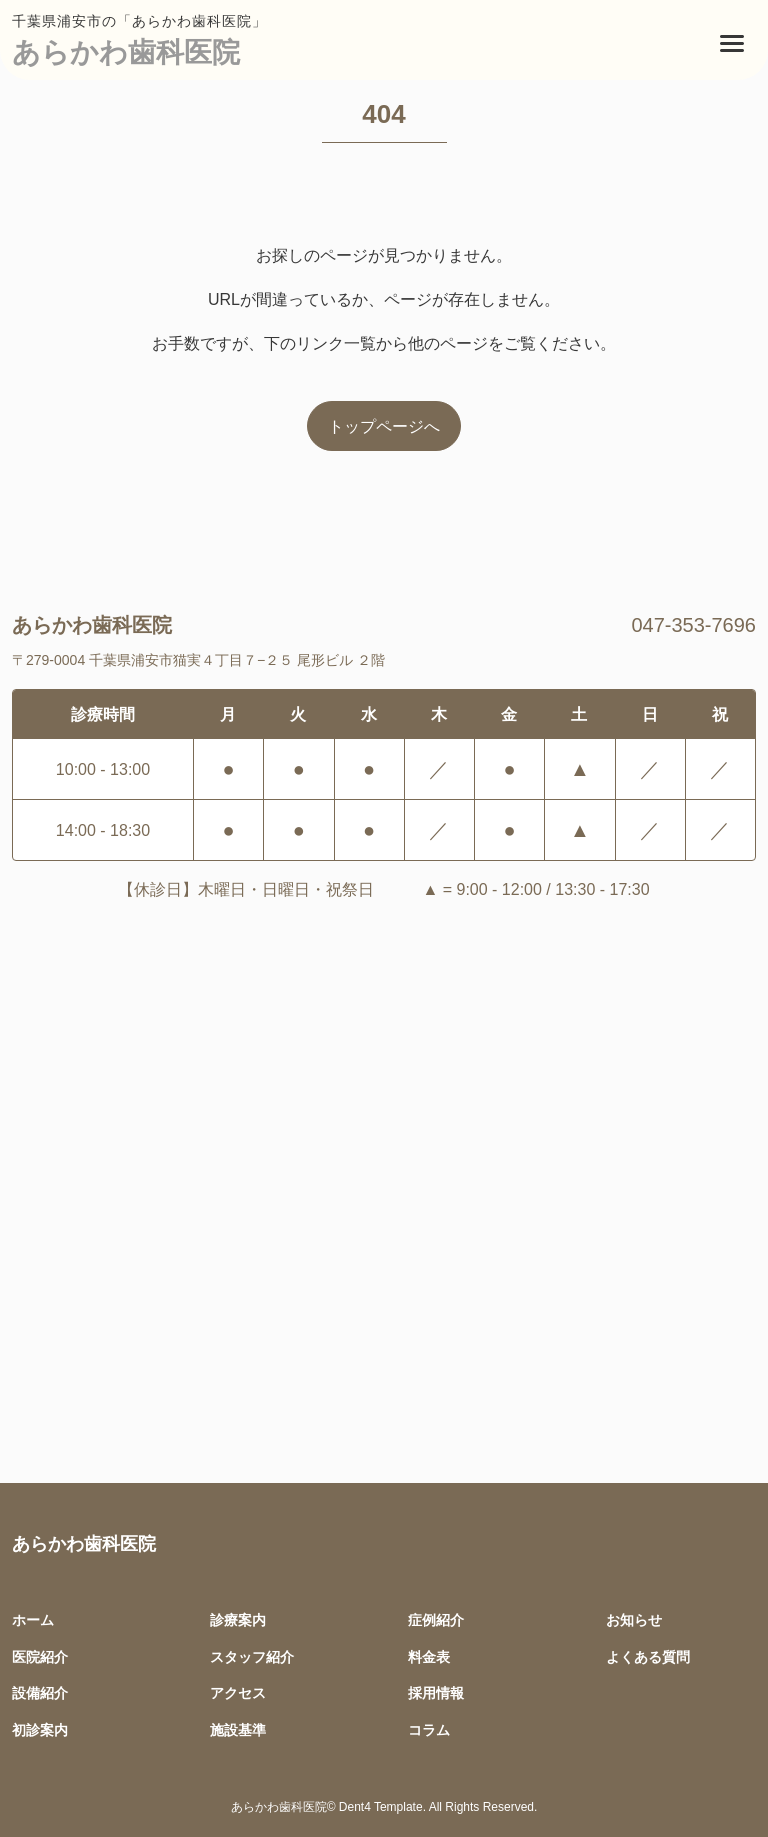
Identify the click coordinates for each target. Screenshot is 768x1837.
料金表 (429, 1656)
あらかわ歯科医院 (126, 51)
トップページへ (384, 426)
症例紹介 (436, 1619)
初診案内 (40, 1729)
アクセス (238, 1692)
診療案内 (238, 1619)
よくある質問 (648, 1656)
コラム (429, 1729)
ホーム (33, 1619)
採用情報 (436, 1692)
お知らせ (634, 1619)
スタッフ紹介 (252, 1656)
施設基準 (238, 1729)
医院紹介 (40, 1656)
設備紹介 (40, 1692)
